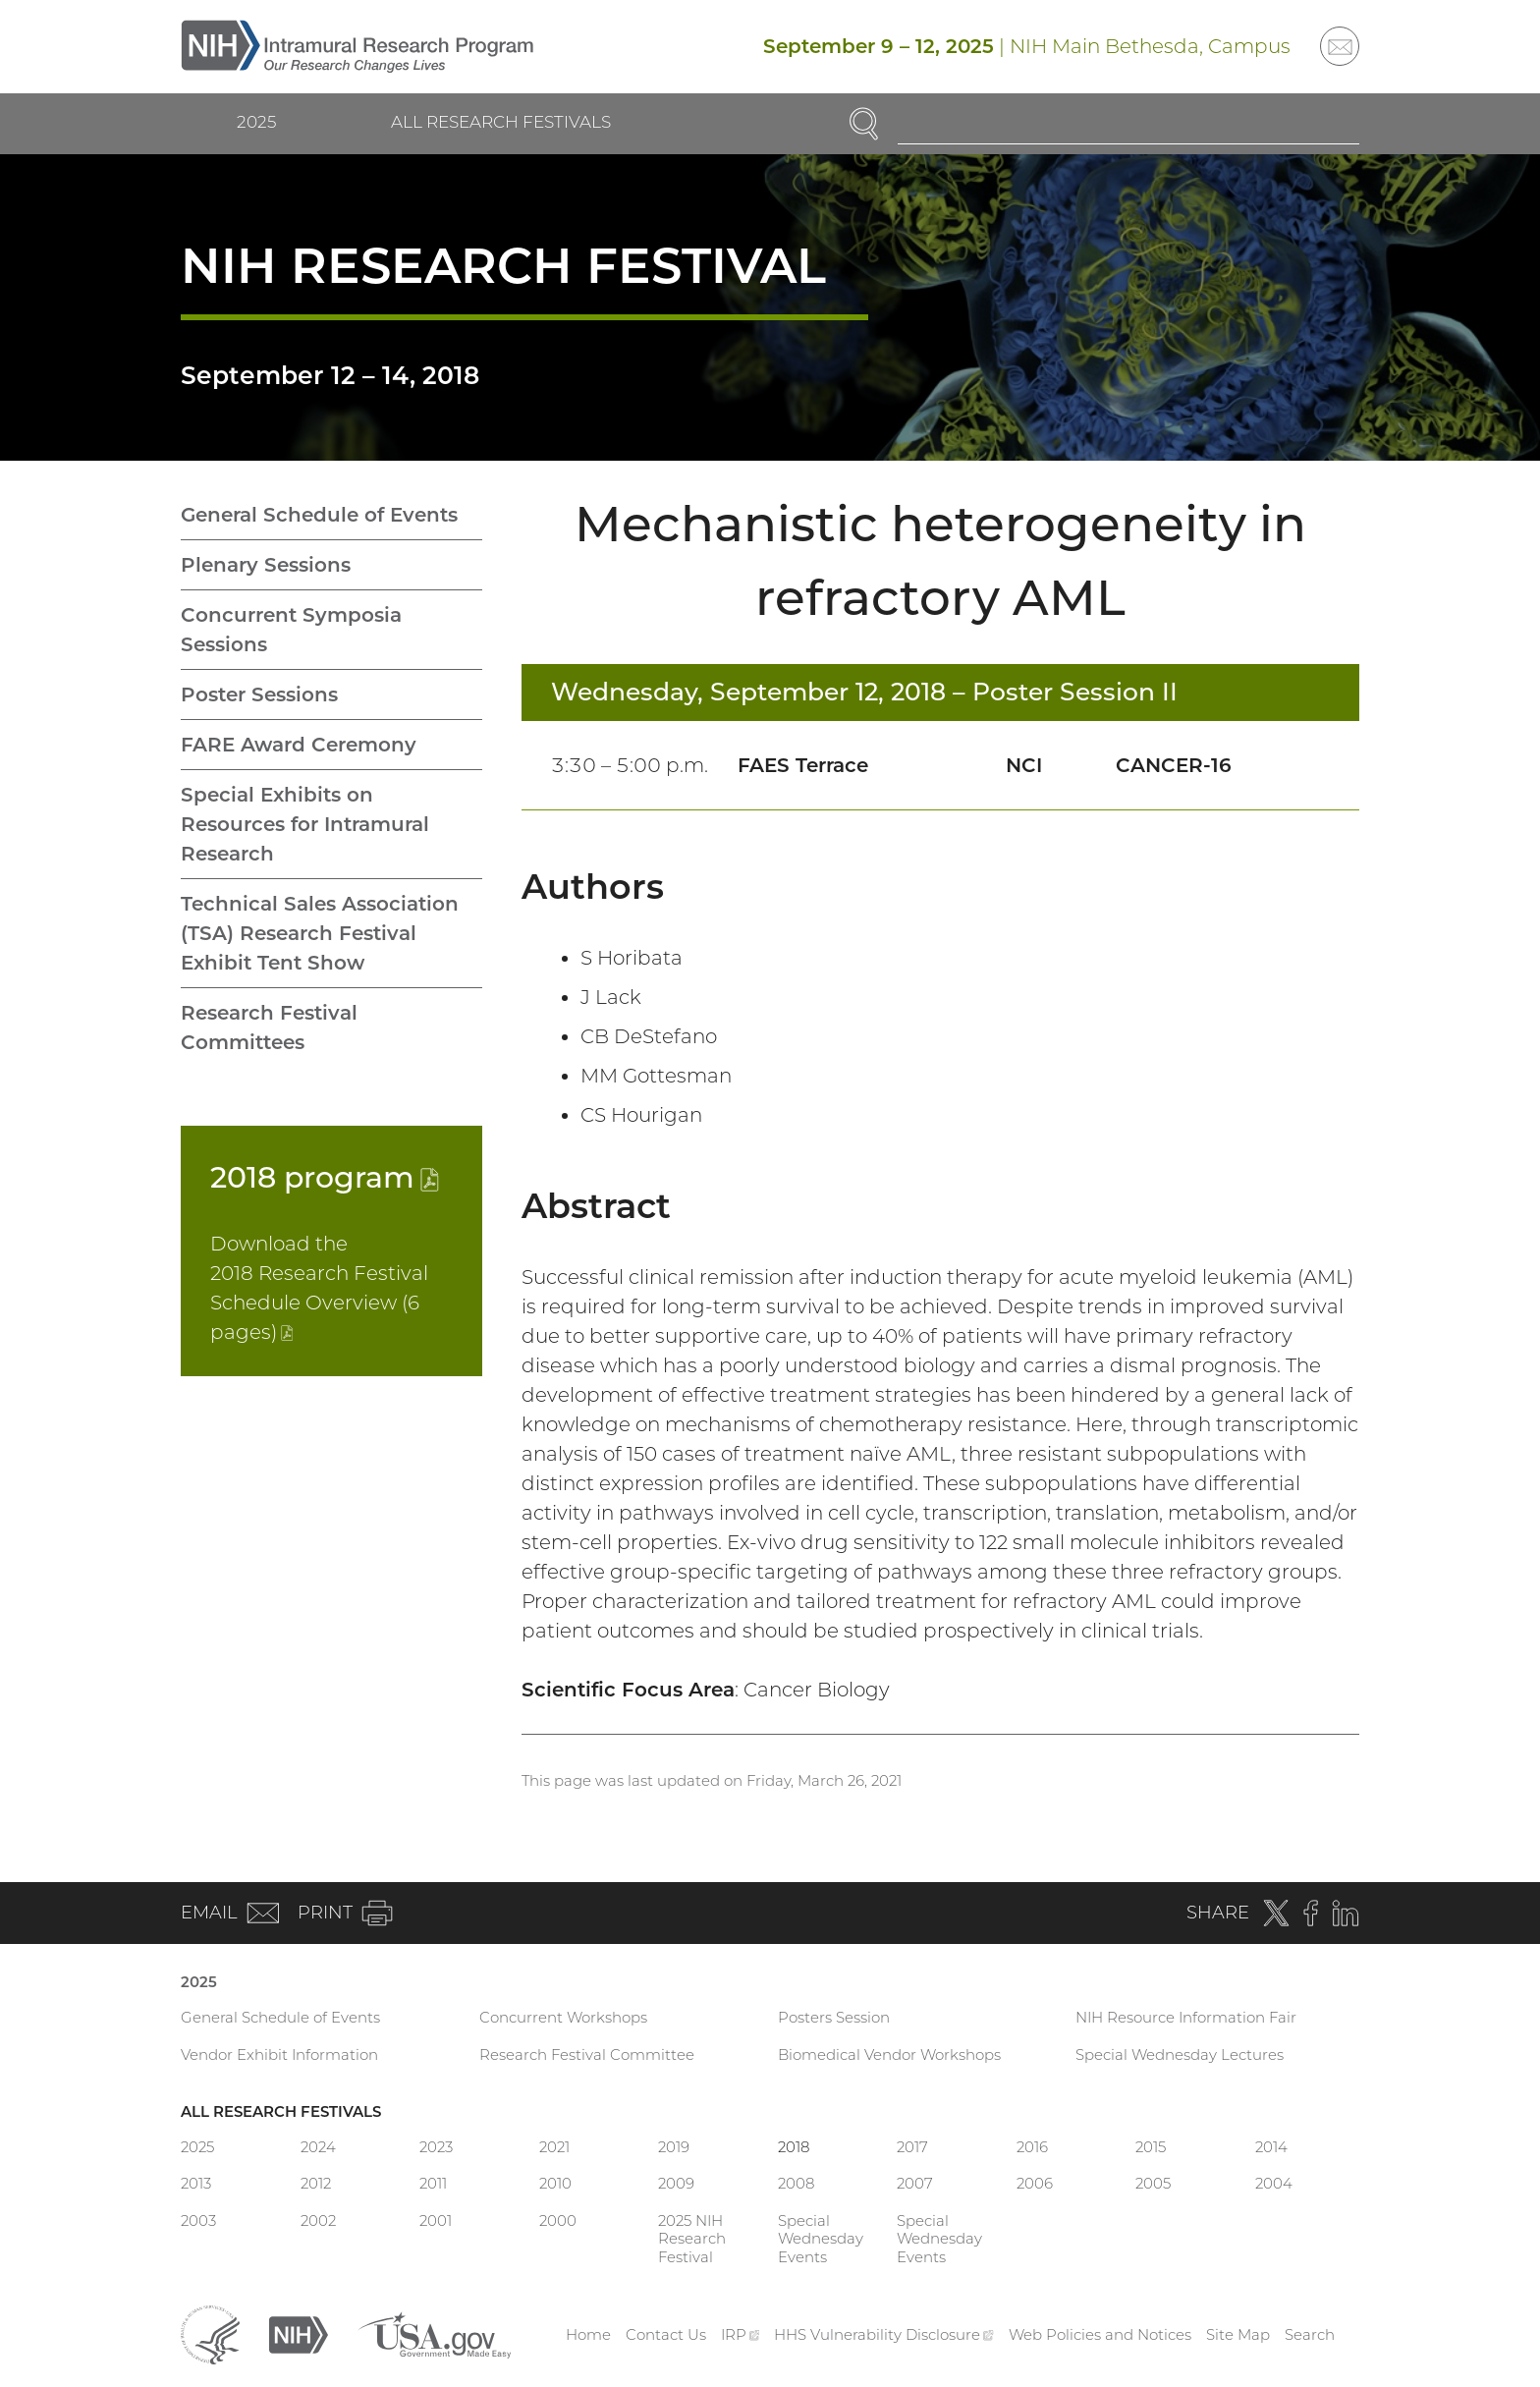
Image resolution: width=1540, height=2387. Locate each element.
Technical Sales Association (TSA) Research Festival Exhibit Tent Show (320, 933)
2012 (316, 2183)
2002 (318, 2220)
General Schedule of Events (319, 515)
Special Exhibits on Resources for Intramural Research (305, 824)
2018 (324, 1177)
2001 (435, 2220)
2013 (196, 2183)
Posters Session (834, 2017)
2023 (436, 2146)
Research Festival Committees (269, 1027)
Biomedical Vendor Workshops (889, 2054)
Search (1310, 2334)
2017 (912, 2146)
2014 (1271, 2146)
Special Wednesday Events (820, 2239)
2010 (555, 2183)
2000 (558, 2220)
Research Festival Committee (586, 2054)
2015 (1150, 2146)
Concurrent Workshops (563, 2017)
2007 (915, 2183)
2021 (554, 2146)
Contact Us (666, 2334)
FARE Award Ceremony (298, 744)
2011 (433, 2183)
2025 (256, 122)
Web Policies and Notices (1100, 2334)
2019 (673, 2146)
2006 (1035, 2183)
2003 (198, 2220)
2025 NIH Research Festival (692, 2239)
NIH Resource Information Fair (1185, 2017)
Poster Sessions (259, 694)
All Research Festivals (501, 122)
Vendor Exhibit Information (279, 2054)
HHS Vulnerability (884, 2334)
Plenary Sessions (266, 565)
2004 (1273, 2183)
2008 (796, 2183)
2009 (676, 2183)
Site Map (1238, 2334)
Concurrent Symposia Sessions (291, 629)
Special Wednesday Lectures (1179, 2054)
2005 (1153, 2183)
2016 (1032, 2146)
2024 (318, 2146)
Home (588, 2334)
